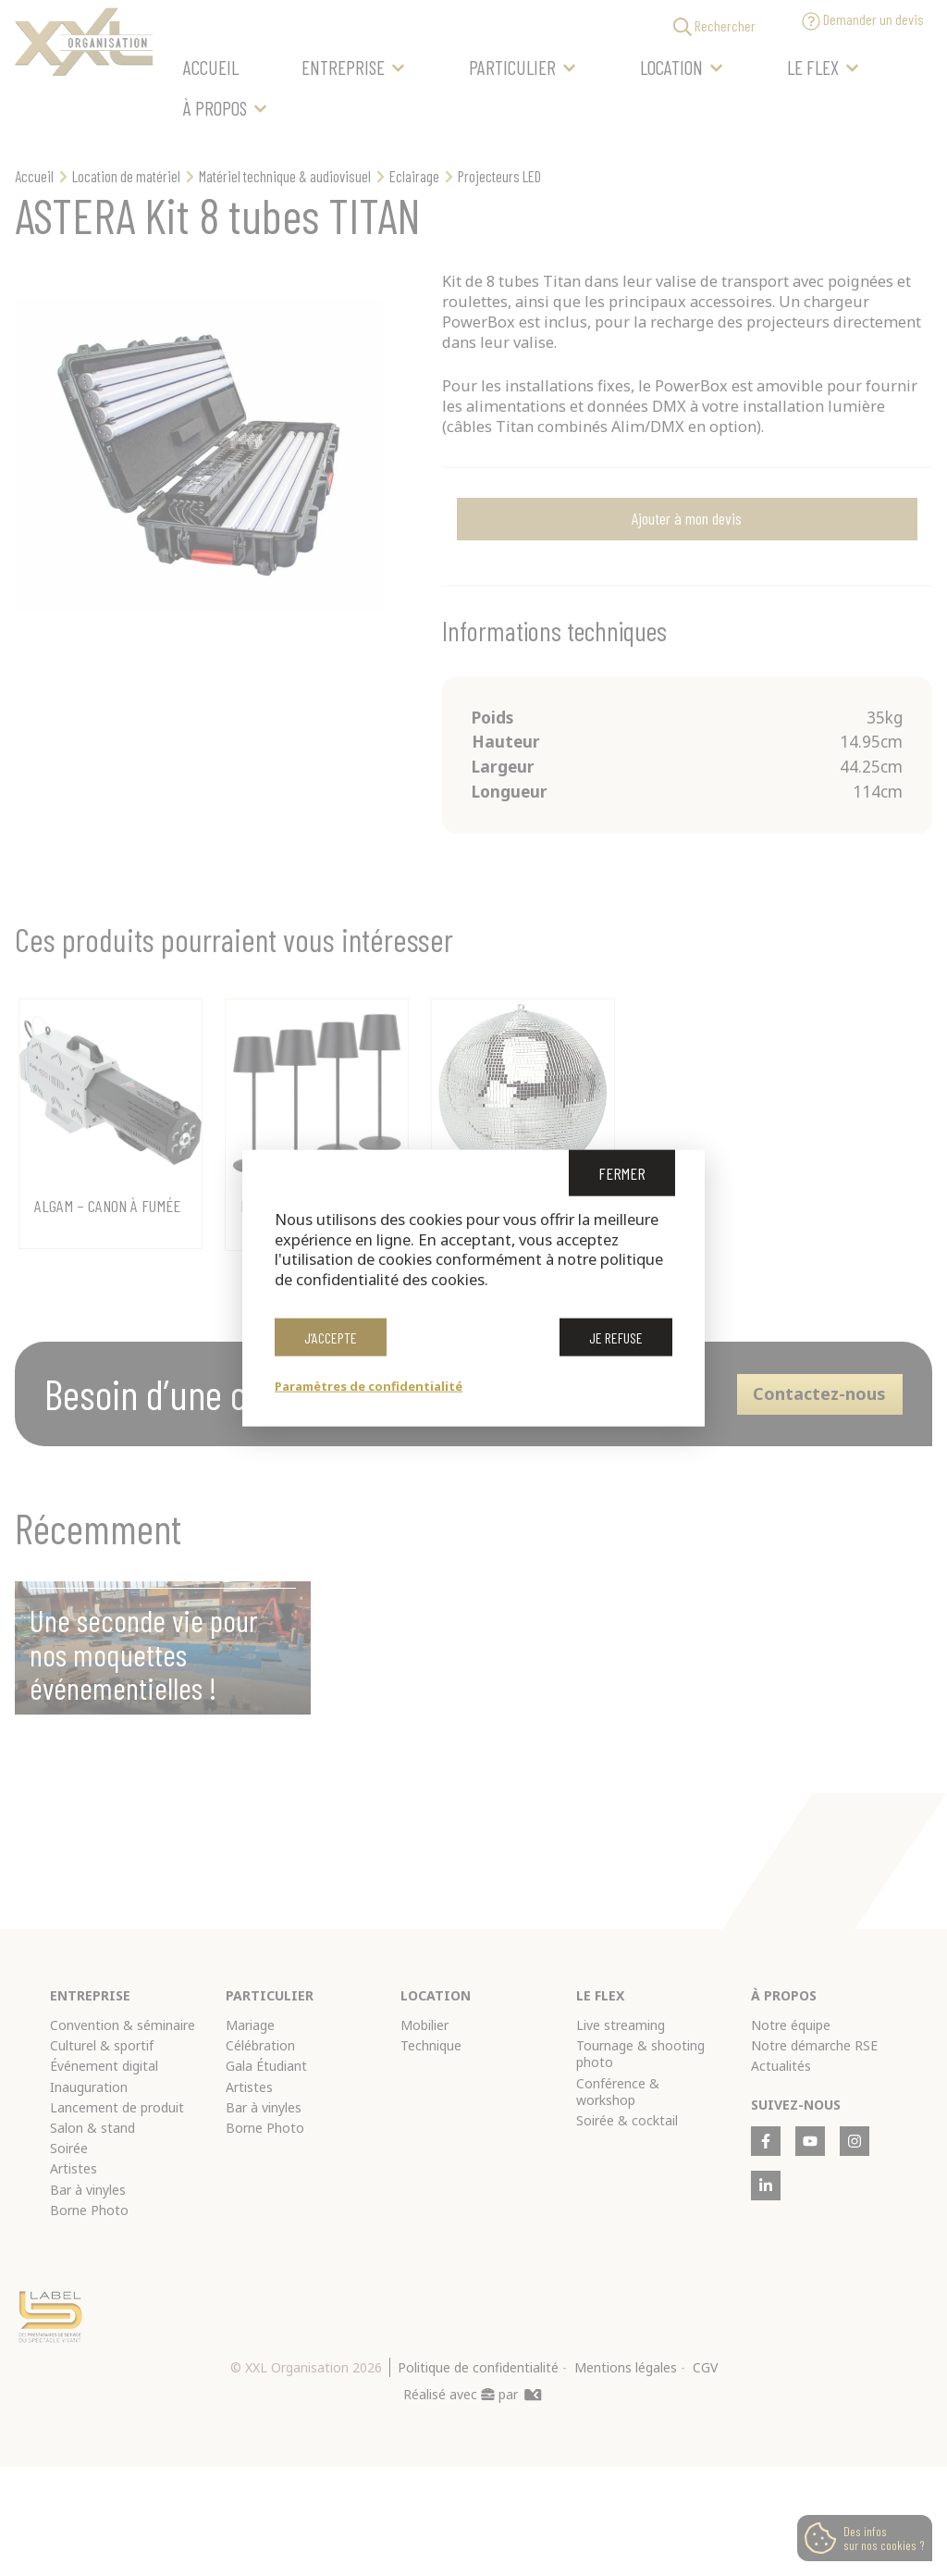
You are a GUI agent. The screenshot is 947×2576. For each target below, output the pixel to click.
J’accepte (330, 1344)
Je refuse (616, 1344)
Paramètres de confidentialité (368, 1385)
